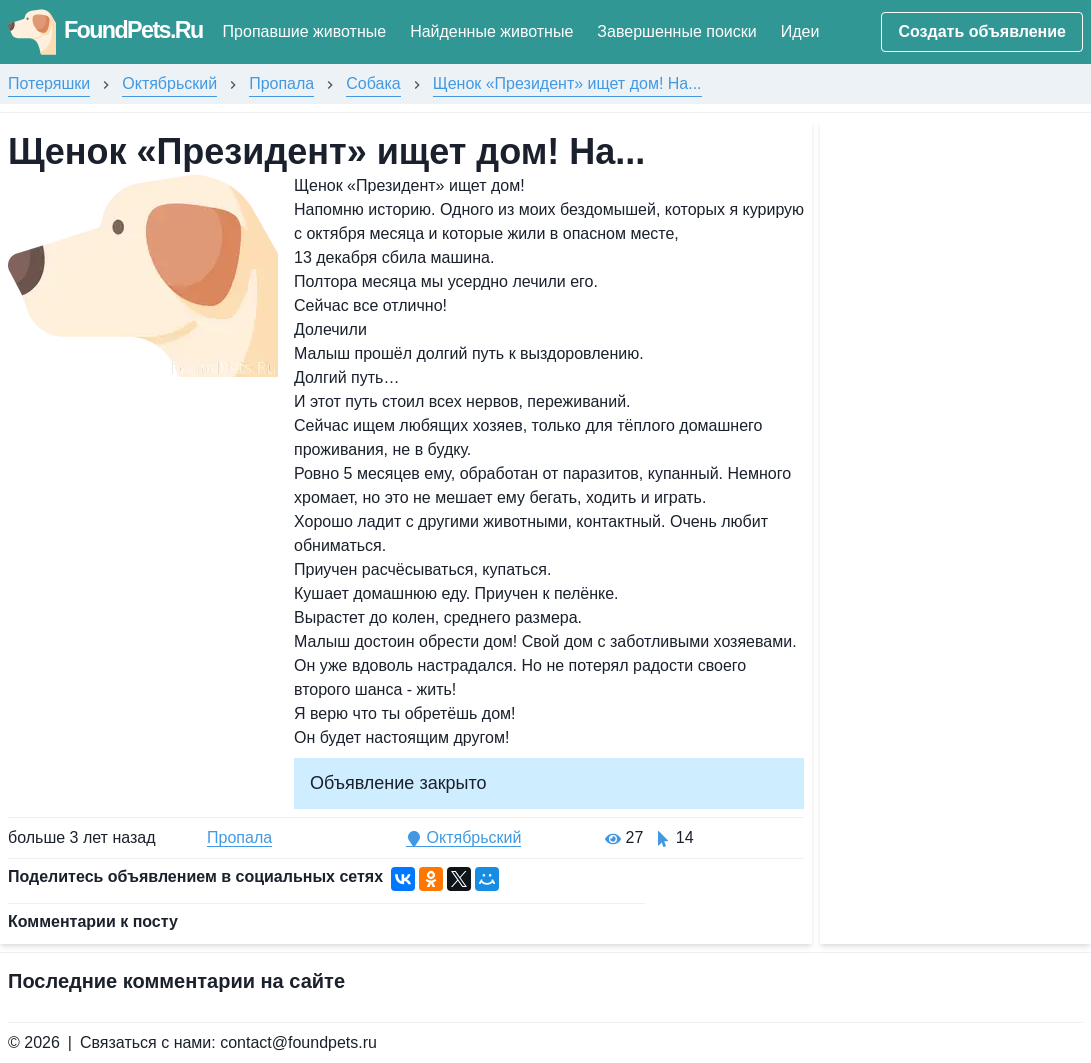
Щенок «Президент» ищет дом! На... (567, 83)
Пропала (281, 83)
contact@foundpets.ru (298, 1042)
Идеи (805, 31)
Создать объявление (982, 31)
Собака (373, 83)
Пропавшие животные (309, 31)
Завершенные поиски (681, 31)
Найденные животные (496, 31)
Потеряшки (49, 83)
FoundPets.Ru (107, 29)
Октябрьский (169, 83)
